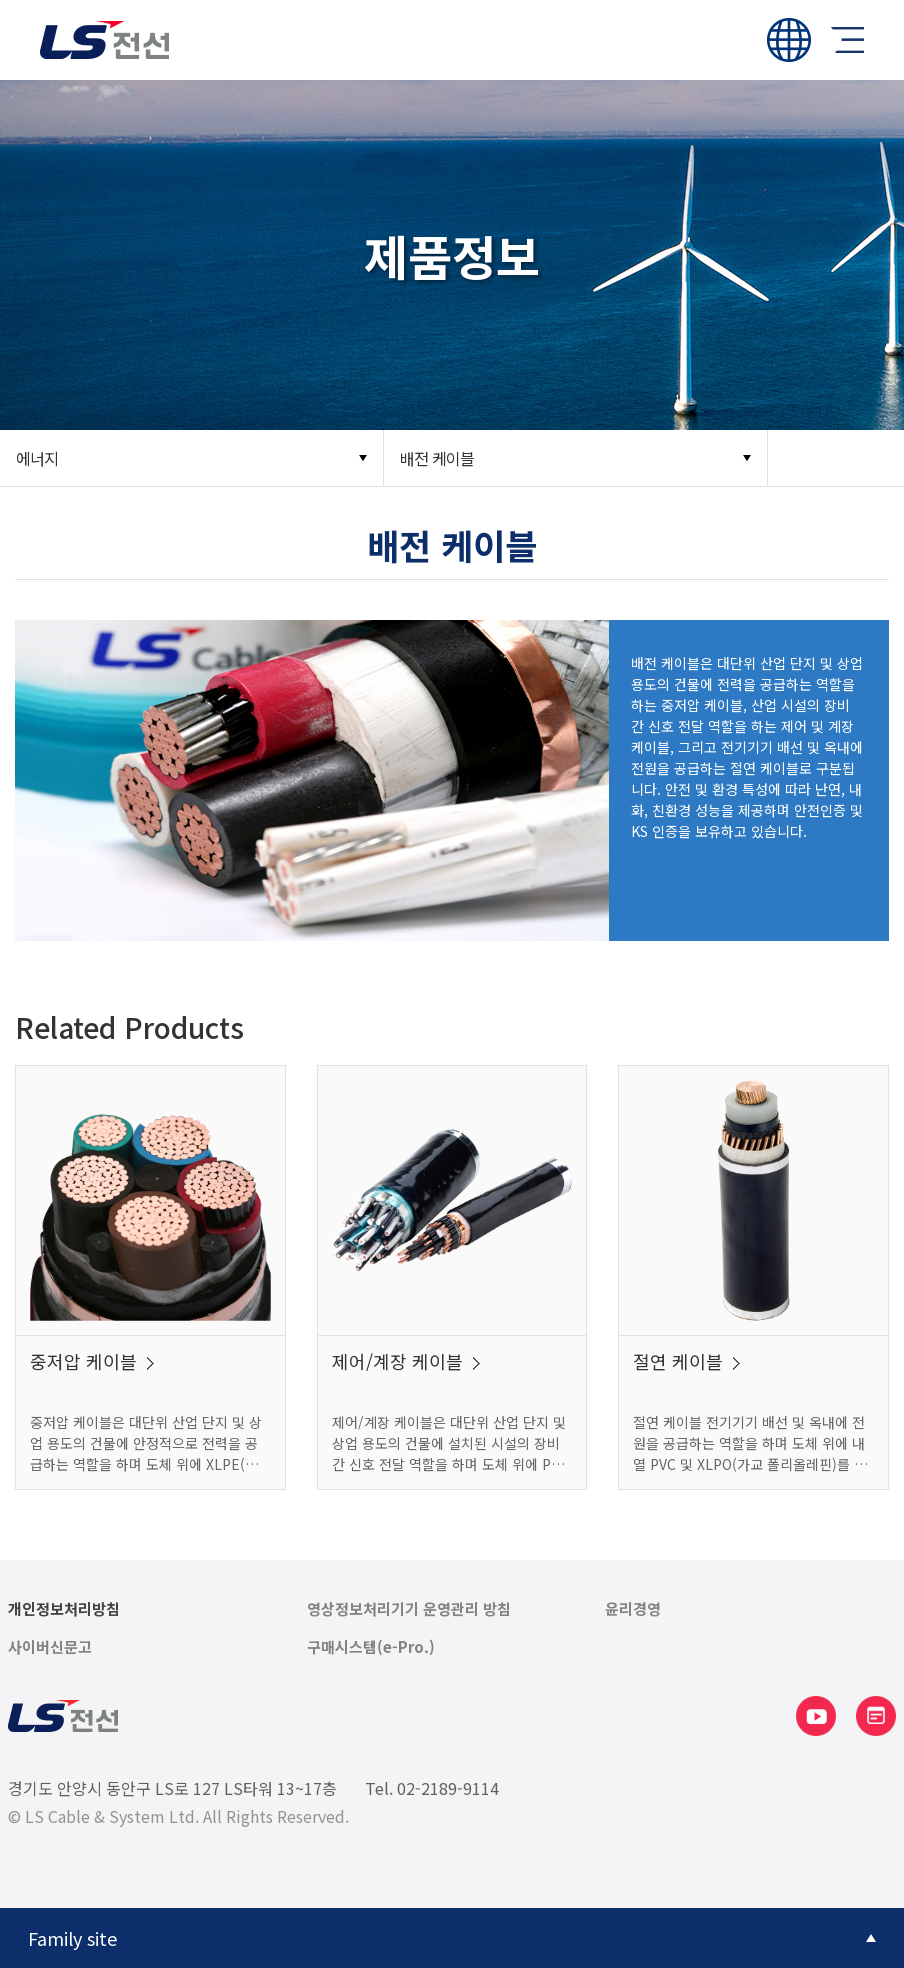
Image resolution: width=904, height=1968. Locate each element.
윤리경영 (633, 1609)
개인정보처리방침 (64, 1609)
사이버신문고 (50, 1647)
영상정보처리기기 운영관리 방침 (409, 1609)
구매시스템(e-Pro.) (371, 1647)
